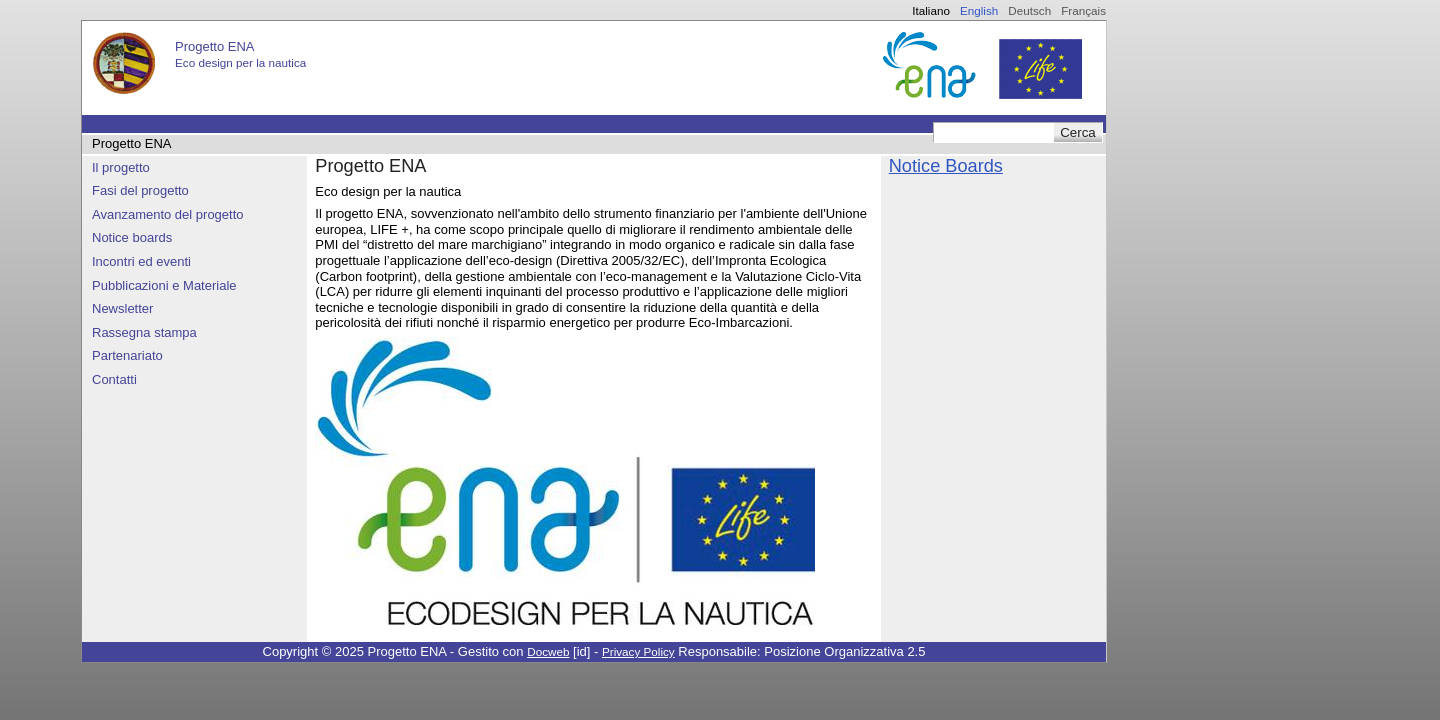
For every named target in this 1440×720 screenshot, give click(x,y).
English (979, 10)
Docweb (548, 651)
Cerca (1078, 132)
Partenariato (127, 355)
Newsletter (122, 308)
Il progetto (121, 167)
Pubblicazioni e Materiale (164, 285)
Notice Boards (946, 166)
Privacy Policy (638, 651)
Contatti (114, 379)
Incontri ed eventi (141, 261)
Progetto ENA (132, 143)
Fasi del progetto (140, 190)
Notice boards (132, 237)
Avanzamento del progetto (168, 214)
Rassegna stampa (144, 332)
